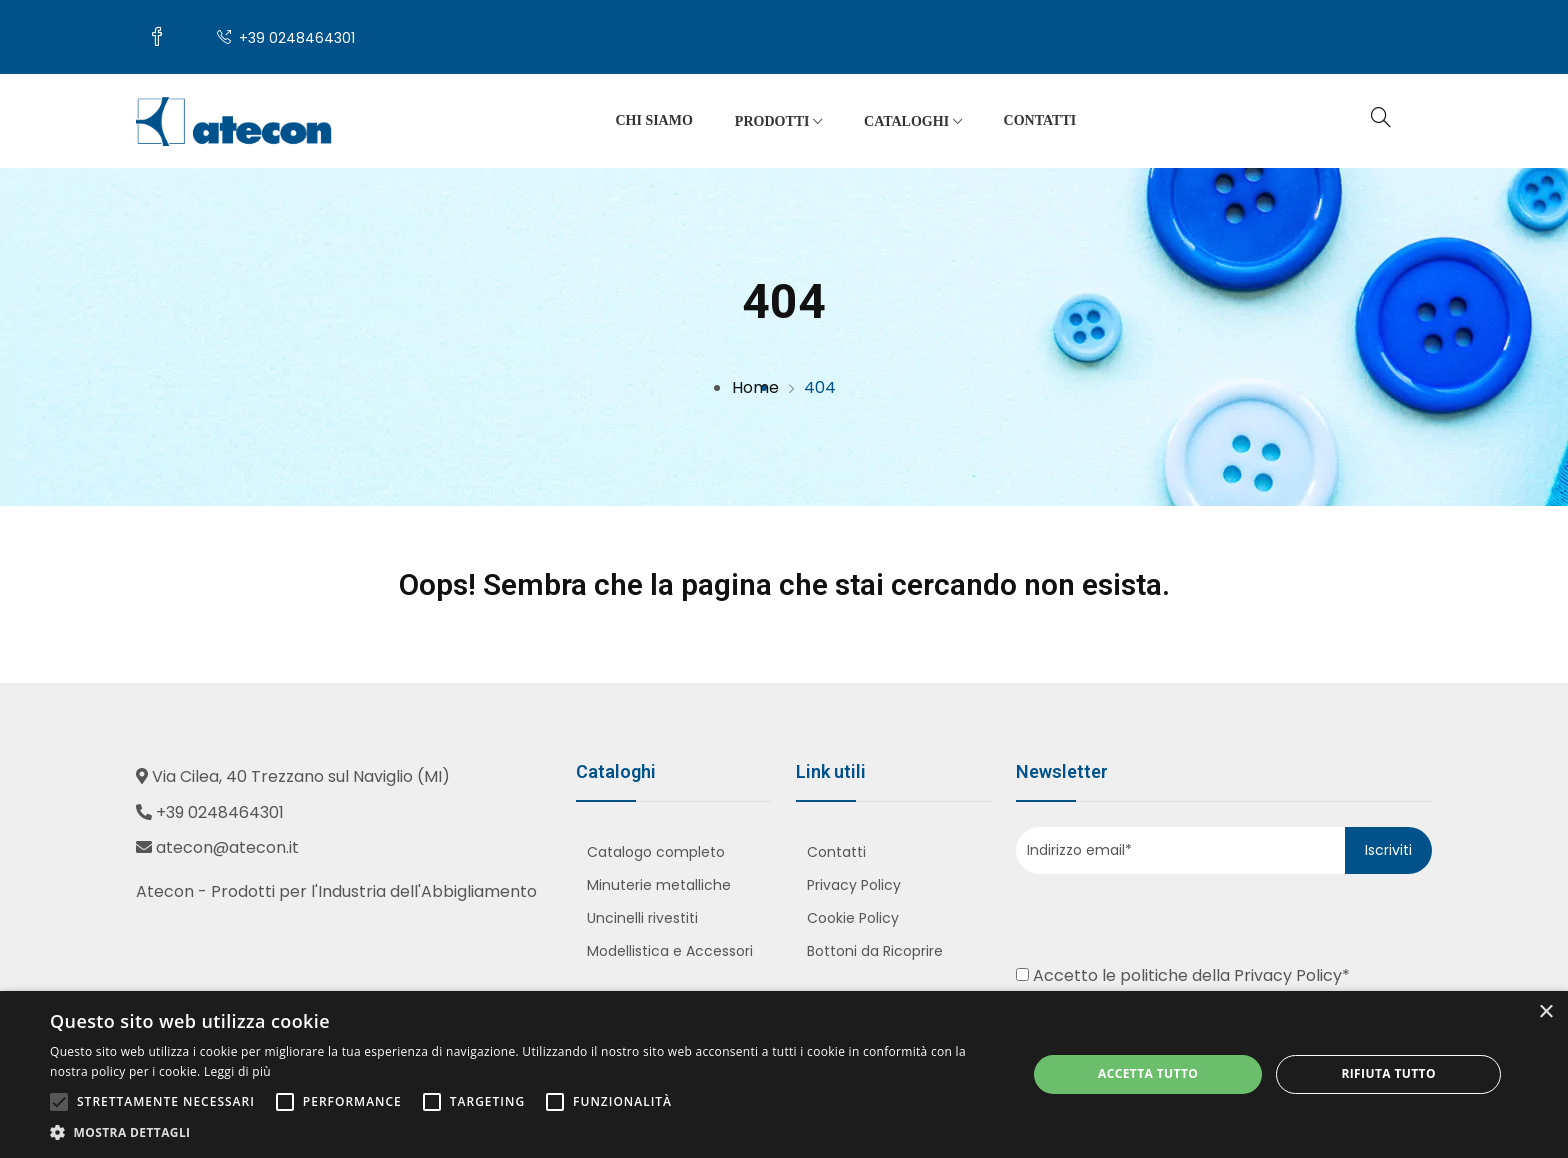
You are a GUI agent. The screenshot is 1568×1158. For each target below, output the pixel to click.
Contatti (1040, 120)
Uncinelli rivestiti (642, 918)
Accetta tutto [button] (1148, 1073)
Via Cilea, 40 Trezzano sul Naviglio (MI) (301, 776)
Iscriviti (1388, 850)
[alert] (784, 1074)
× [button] (1545, 1012)
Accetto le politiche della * (1183, 975)
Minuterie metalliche (659, 885)
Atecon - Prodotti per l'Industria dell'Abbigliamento (336, 891)
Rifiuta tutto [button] (1388, 1073)
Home (755, 388)
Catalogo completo (656, 852)
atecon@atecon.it (227, 847)
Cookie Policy (853, 918)
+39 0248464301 (286, 38)
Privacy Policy (854, 885)
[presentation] (1137, 915)
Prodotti (778, 122)
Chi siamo (653, 120)
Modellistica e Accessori (670, 951)
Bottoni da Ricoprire (875, 951)
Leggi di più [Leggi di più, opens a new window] (237, 1071)
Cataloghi (913, 122)
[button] (524, 1132)
